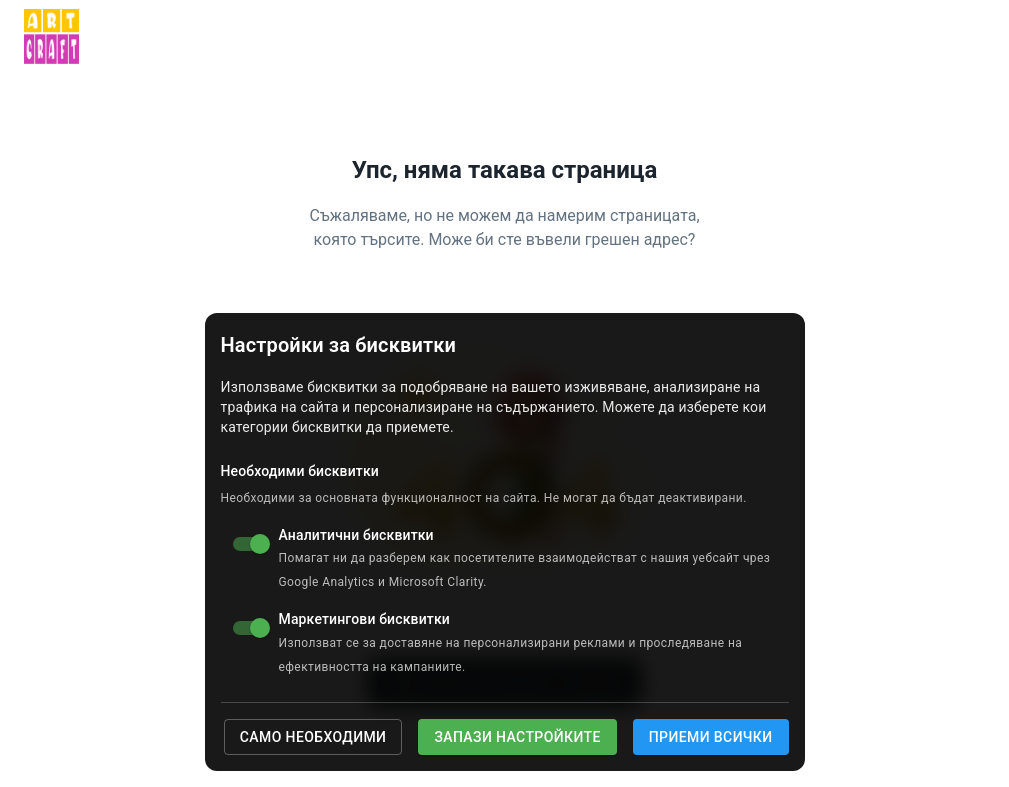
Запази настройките (517, 737)
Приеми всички (711, 737)
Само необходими (313, 737)
